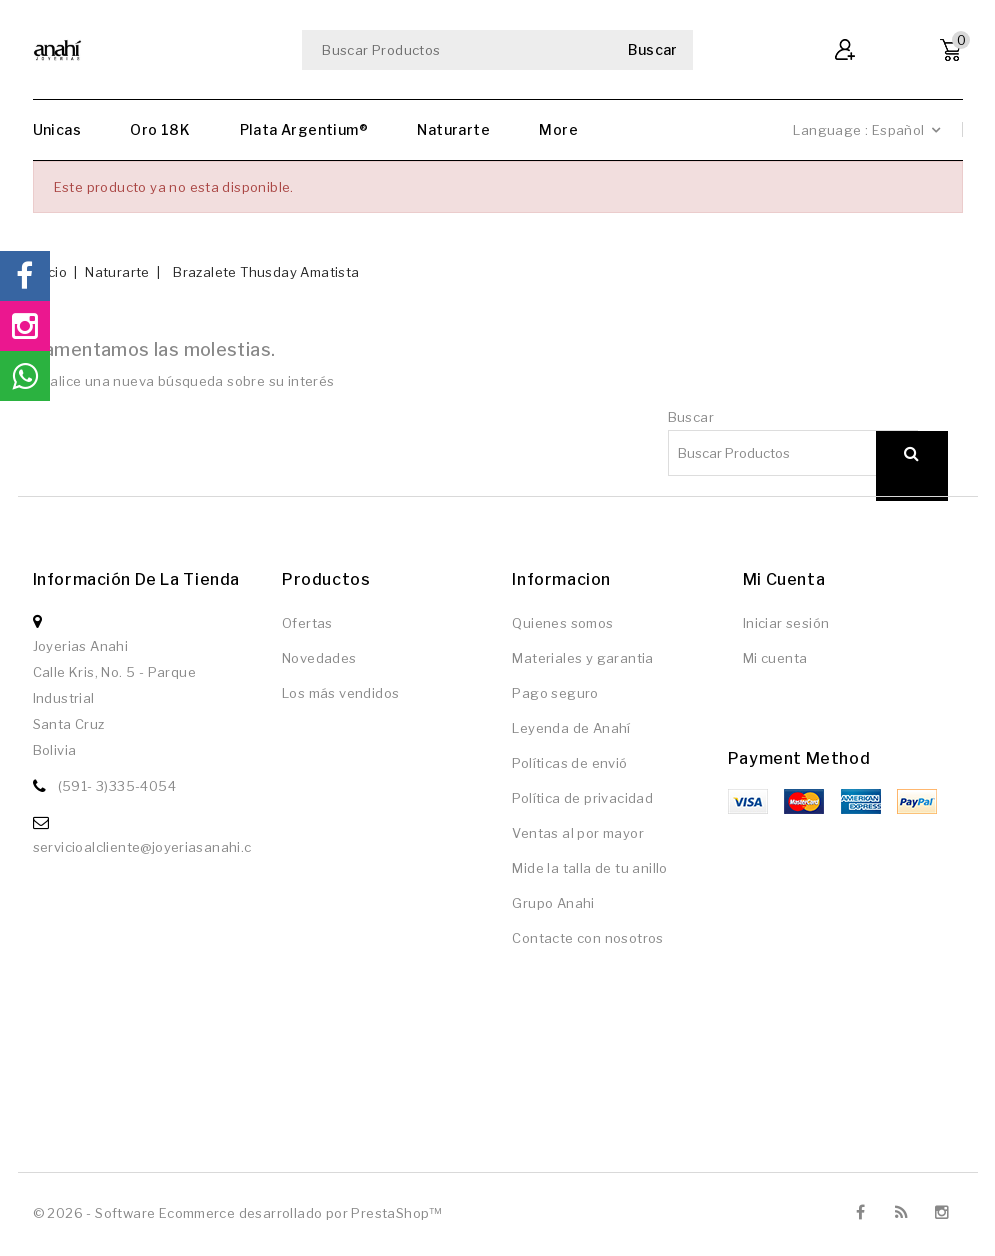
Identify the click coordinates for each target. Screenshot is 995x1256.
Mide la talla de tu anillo (589, 868)
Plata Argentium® (304, 129)
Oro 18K (160, 129)
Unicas (57, 129)
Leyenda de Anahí (571, 728)
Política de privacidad (582, 798)
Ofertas (307, 623)
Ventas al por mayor (578, 833)
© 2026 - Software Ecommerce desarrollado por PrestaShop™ (237, 1213)
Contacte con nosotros (587, 938)
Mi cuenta (775, 658)
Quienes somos (562, 623)
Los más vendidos (340, 693)
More (558, 129)
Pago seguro (555, 693)
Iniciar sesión (786, 623)
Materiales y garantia (582, 658)
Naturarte (453, 129)
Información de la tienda (136, 579)
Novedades (319, 658)
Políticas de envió (569, 763)
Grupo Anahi (553, 903)
